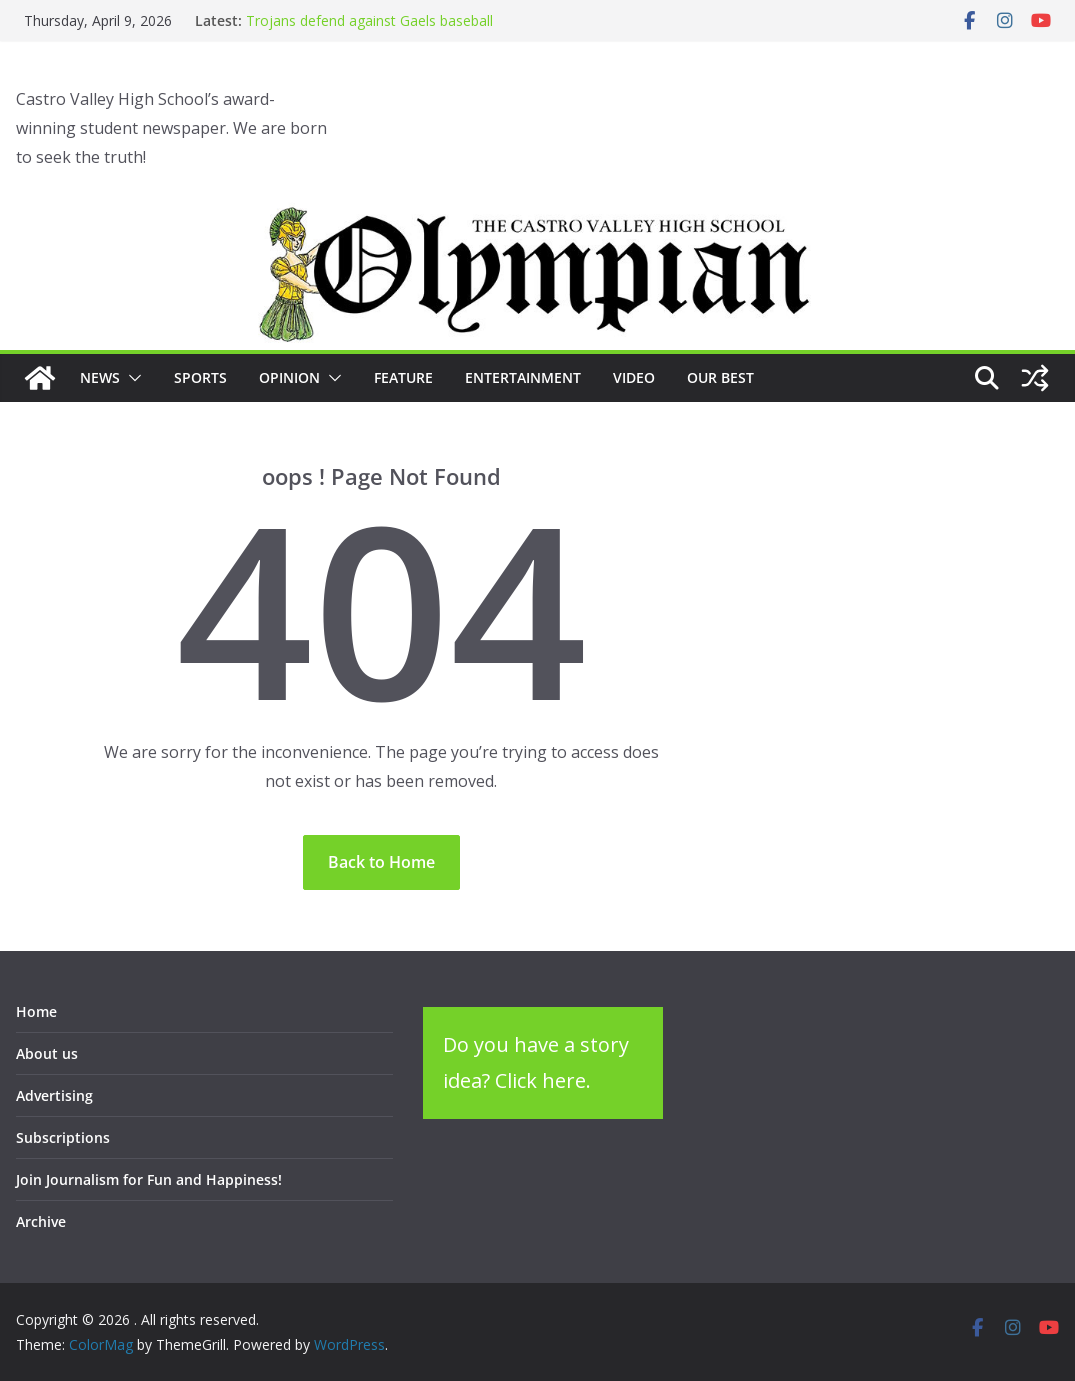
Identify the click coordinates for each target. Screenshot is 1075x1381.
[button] (131, 378)
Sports (200, 377)
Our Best (720, 377)
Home (36, 1011)
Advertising (54, 1095)
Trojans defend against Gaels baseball (369, 20)
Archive (41, 1221)
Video (634, 377)
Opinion (289, 377)
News (100, 377)
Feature (403, 377)
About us (47, 1053)
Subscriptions (63, 1137)
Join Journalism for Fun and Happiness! (149, 1179)
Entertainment (523, 377)
